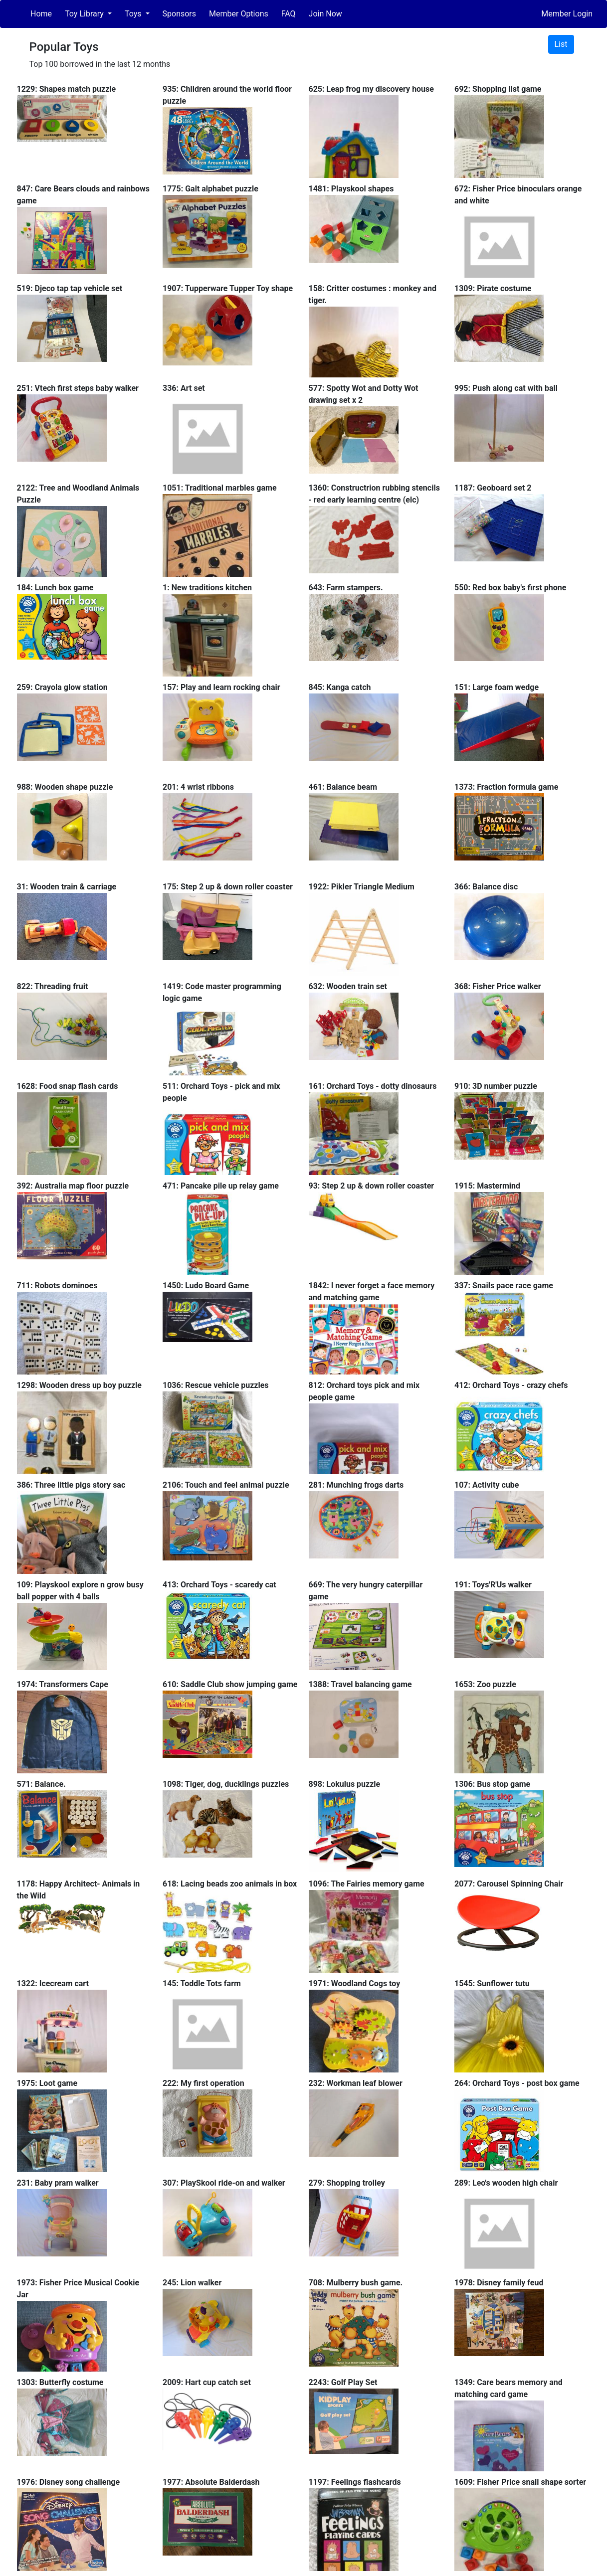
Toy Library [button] (85, 13)
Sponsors (180, 13)
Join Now (325, 13)
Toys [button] (134, 13)
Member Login (567, 13)
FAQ (288, 13)
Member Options (238, 13)
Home (41, 13)
